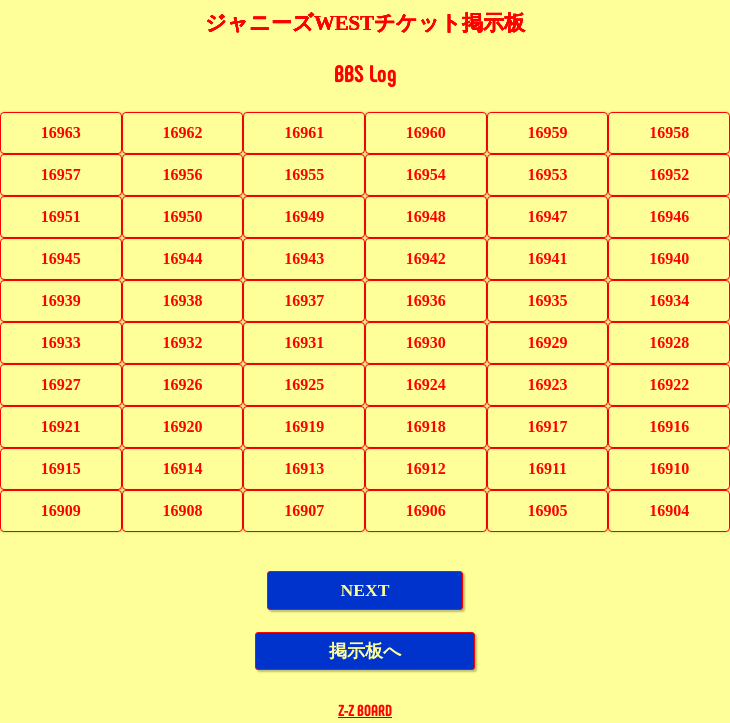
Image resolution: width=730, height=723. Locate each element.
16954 (426, 174)
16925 (304, 384)
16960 (426, 132)
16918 (426, 426)
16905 (548, 510)
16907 (304, 510)
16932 (182, 342)
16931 (304, 342)
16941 (548, 258)
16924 (426, 384)
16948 (426, 216)
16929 (548, 342)
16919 (304, 426)
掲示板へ (365, 651)
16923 (548, 384)
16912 (426, 468)
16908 (182, 510)
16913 (304, 468)
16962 (182, 132)
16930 (426, 342)
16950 (182, 216)
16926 (182, 384)
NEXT (365, 590)
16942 (426, 258)
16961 (304, 132)
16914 (183, 468)
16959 (548, 132)
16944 (182, 258)
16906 (426, 510)
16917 (548, 426)
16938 (182, 300)
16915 (61, 468)
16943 (304, 258)
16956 (182, 174)
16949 (304, 216)
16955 (304, 174)
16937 (304, 300)
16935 (548, 300)
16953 (548, 174)
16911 (547, 468)
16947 (548, 216)
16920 (182, 426)
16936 (426, 300)
